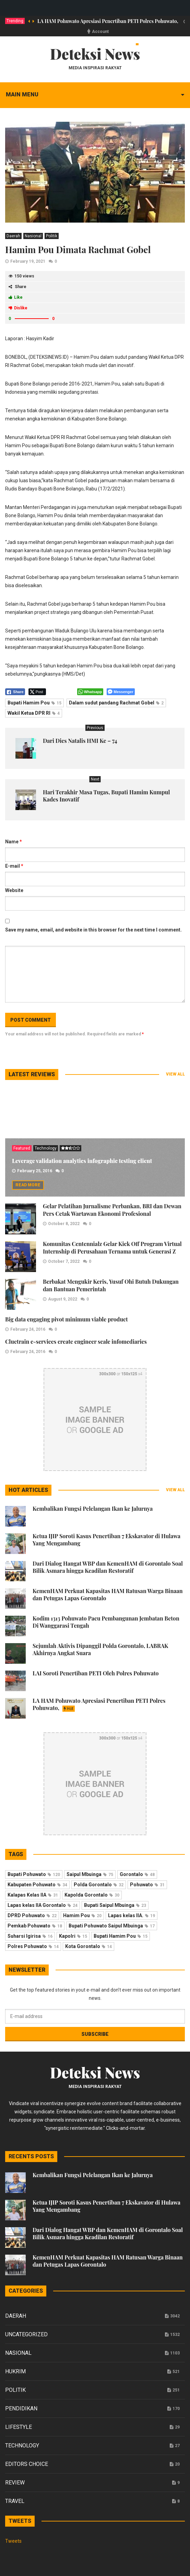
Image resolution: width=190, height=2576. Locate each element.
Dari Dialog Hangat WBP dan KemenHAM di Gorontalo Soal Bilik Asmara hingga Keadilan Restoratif (108, 1567)
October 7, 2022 (64, 1261)
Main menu (22, 94)
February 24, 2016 (27, 1329)
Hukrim (15, 2371)
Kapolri (73, 1936)
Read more (27, 1185)
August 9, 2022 (62, 1299)
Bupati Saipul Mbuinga (115, 1905)
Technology (46, 1148)
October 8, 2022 (64, 1223)
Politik (51, 236)
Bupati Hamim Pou (34, 702)
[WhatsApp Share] (90, 691)
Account (100, 31)
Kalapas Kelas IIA (33, 1895)
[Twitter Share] (37, 691)
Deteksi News (95, 54)
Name (13, 841)
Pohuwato (147, 1884)
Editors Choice (26, 2464)
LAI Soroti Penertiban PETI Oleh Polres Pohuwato (96, 1673)
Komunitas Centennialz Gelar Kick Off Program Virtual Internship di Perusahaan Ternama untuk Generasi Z (112, 1247)
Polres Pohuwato (33, 1946)
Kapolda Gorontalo (91, 1895)
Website (14, 890)
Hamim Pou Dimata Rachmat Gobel (78, 250)
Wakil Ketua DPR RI (34, 713)
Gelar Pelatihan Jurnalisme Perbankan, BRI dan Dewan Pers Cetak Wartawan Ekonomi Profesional (112, 1209)
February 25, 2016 (34, 1170)
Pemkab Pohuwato (35, 1925)
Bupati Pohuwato (34, 1874)
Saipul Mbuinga (90, 1874)
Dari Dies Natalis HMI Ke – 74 (80, 740)
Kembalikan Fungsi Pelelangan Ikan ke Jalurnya (93, 1508)
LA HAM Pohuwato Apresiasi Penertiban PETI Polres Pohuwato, (107, 21)
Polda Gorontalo (98, 1884)
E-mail (14, 866)
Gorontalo (137, 1874)
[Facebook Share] (15, 691)
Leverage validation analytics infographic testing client (82, 1160)
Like (16, 297)
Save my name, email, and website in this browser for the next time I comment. (93, 930)
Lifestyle (18, 2427)
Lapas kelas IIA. (131, 1915)
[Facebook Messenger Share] (120, 691)
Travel (14, 2501)
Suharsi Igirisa (30, 1936)
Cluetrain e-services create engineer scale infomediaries (76, 1341)
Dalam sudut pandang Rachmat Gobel (116, 702)
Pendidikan (21, 2408)
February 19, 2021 (27, 261)
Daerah (13, 236)
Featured (21, 1148)
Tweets (13, 2541)
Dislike (18, 308)
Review (15, 2482)
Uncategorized (26, 2334)
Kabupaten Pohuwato (37, 1884)
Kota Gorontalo (88, 1946)
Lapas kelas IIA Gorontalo (43, 1905)
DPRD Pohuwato (32, 1915)
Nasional (33, 236)
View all (175, 1074)
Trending (15, 21)
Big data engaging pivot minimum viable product (66, 1319)
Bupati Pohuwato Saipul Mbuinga (112, 1925)
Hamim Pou (82, 1915)
